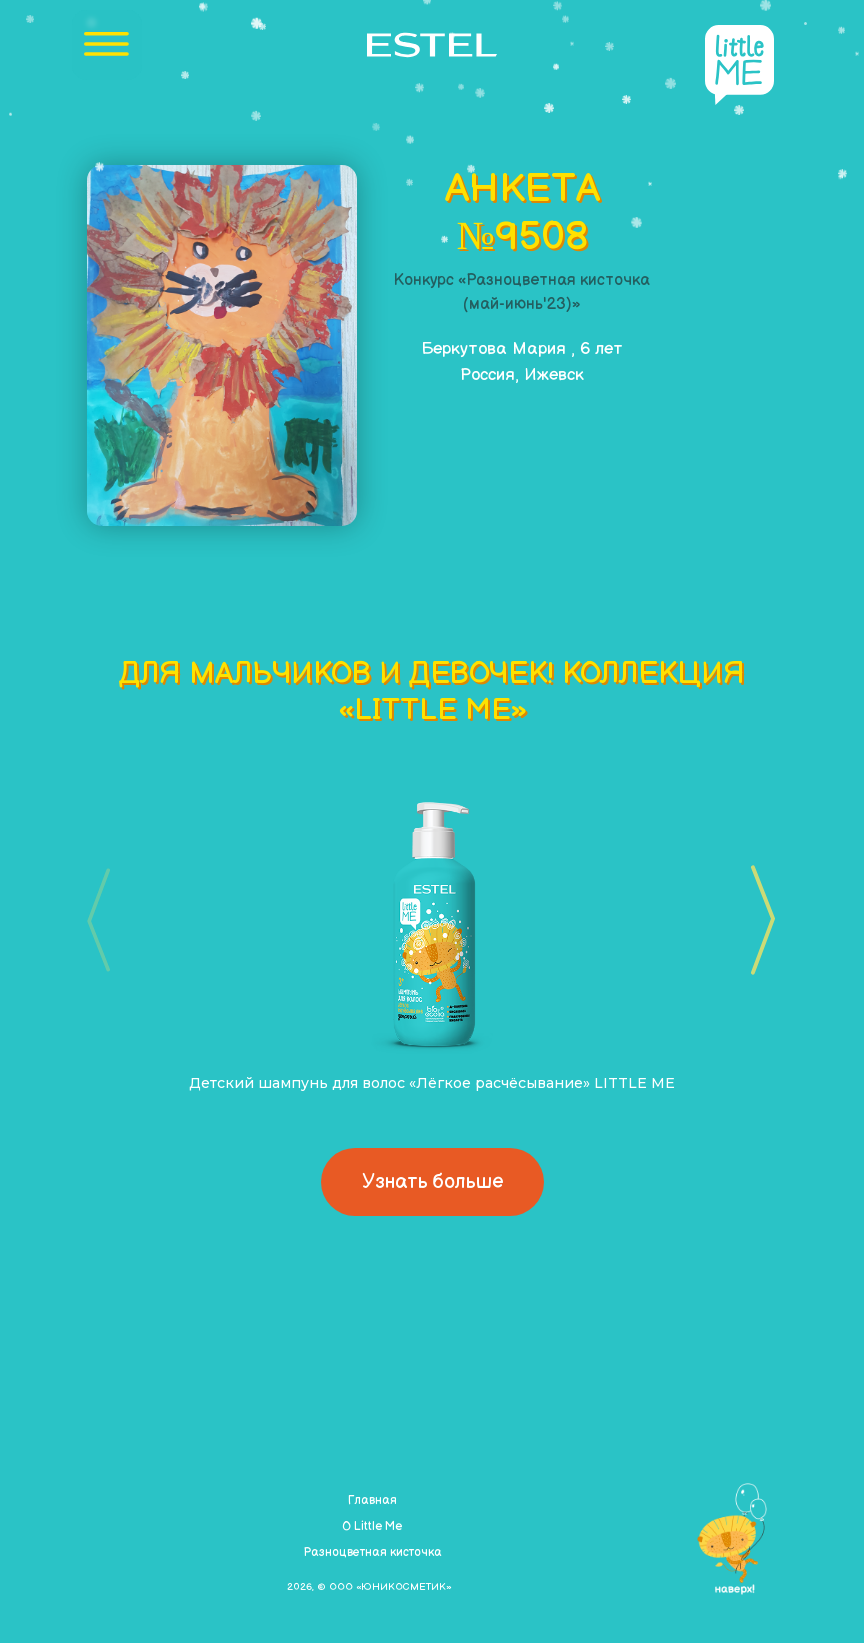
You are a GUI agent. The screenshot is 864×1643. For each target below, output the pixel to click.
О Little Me (372, 1526)
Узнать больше (432, 1182)
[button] (756, 920)
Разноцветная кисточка (372, 1552)
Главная (372, 1500)
